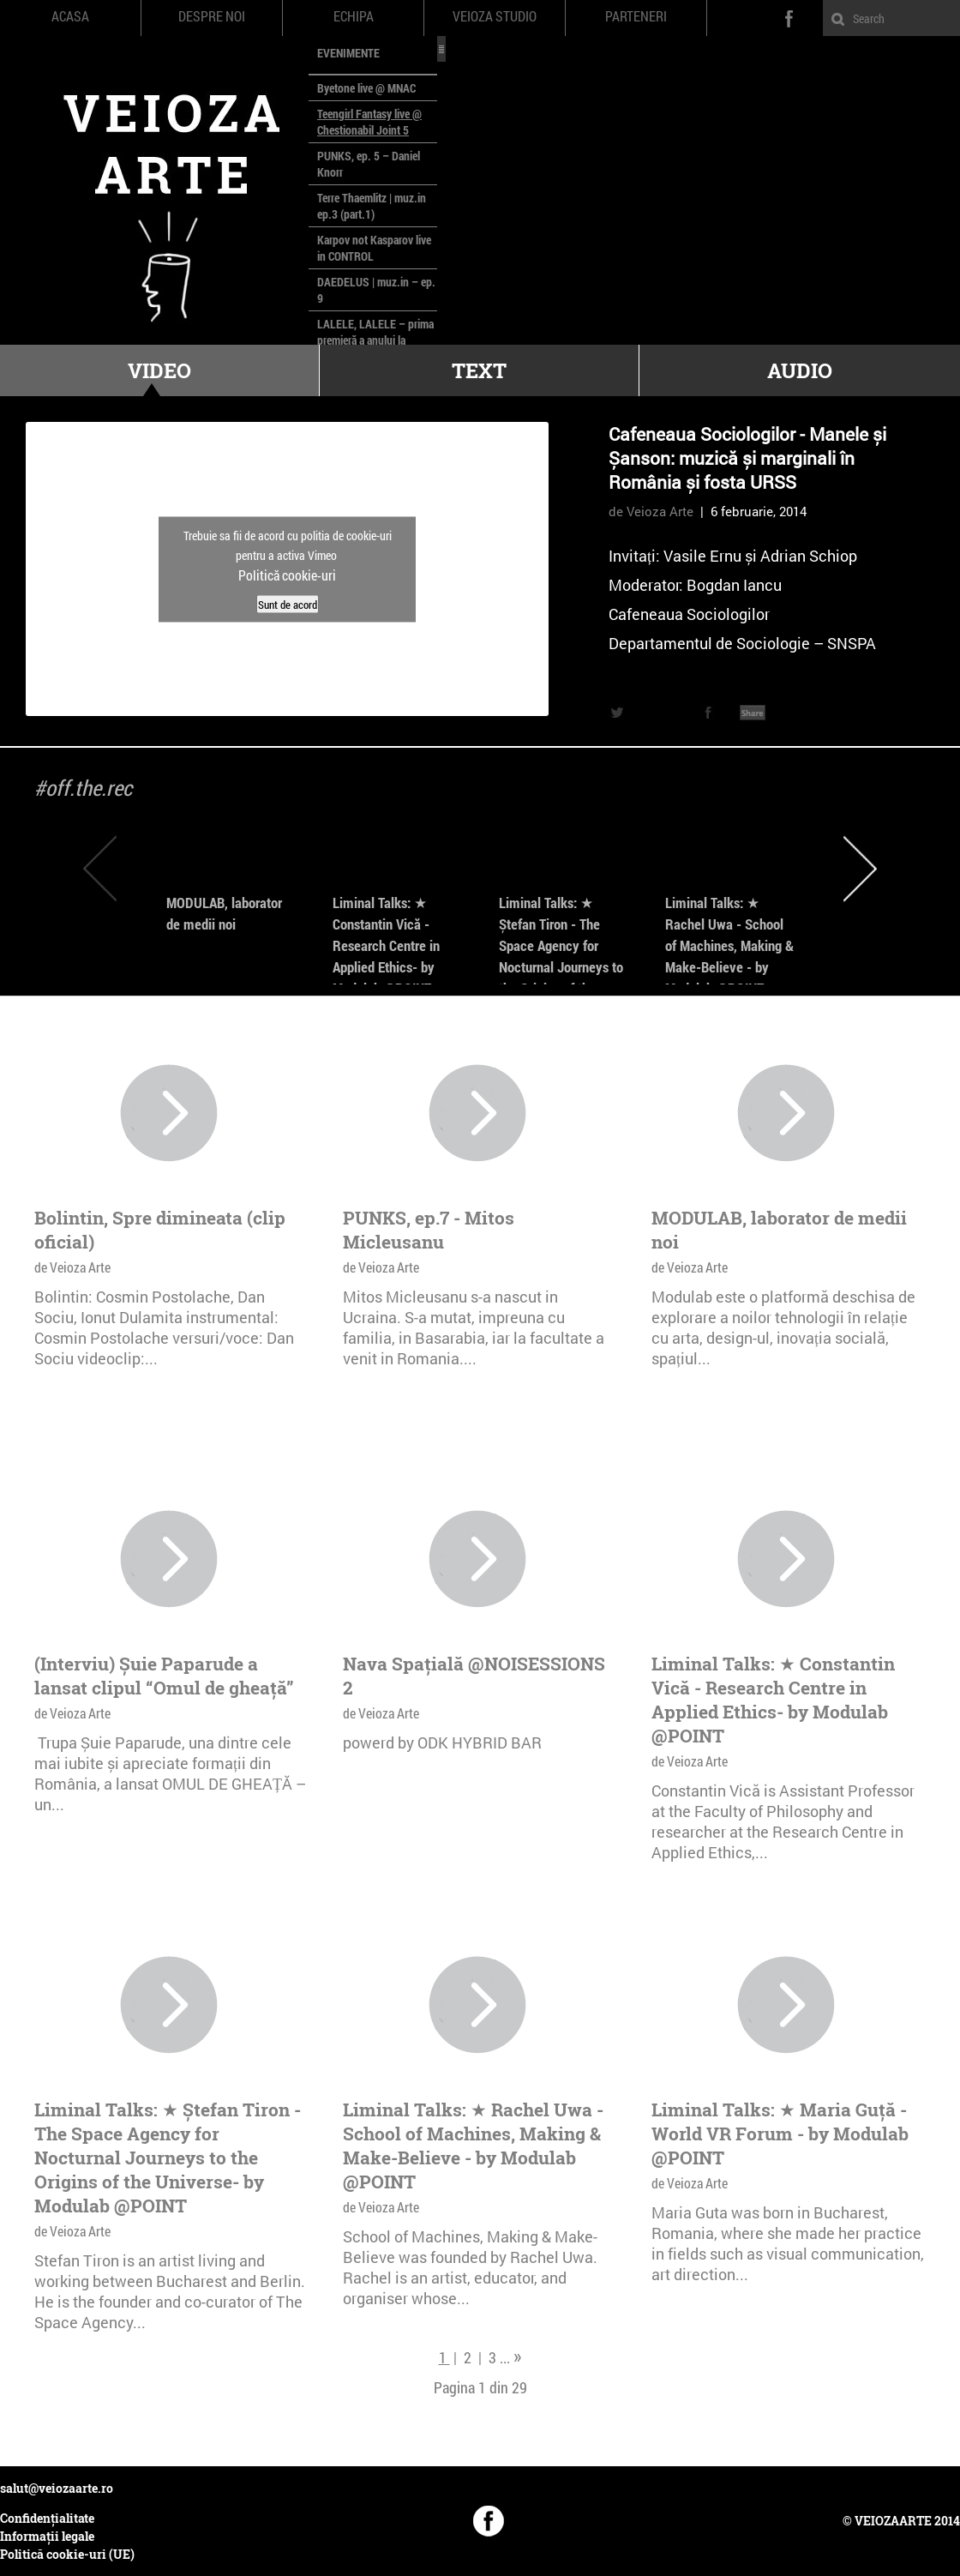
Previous (100, 868)
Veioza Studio (495, 16)
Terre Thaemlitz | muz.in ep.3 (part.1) (371, 206)
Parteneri (636, 16)
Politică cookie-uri (287, 574)
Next (860, 868)
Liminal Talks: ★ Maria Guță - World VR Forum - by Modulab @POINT (780, 2134)
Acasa (70, 16)
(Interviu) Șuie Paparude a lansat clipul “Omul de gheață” (164, 1676)
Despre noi (211, 16)
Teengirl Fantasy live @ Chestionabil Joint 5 (369, 121)
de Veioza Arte (651, 511)
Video (159, 370)
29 (519, 2387)
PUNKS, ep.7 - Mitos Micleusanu (428, 1230)
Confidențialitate (47, 2518)
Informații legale (47, 2536)
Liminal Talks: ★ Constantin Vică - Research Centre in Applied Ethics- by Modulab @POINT (386, 945)
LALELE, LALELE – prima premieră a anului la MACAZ (375, 340)
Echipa (353, 16)
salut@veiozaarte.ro (56, 2488)
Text (479, 370)
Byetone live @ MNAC (366, 88)
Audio (799, 370)
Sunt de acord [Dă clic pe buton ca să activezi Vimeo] (287, 603)
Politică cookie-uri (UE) (67, 2554)
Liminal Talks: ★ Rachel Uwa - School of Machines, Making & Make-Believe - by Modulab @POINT (729, 945)
